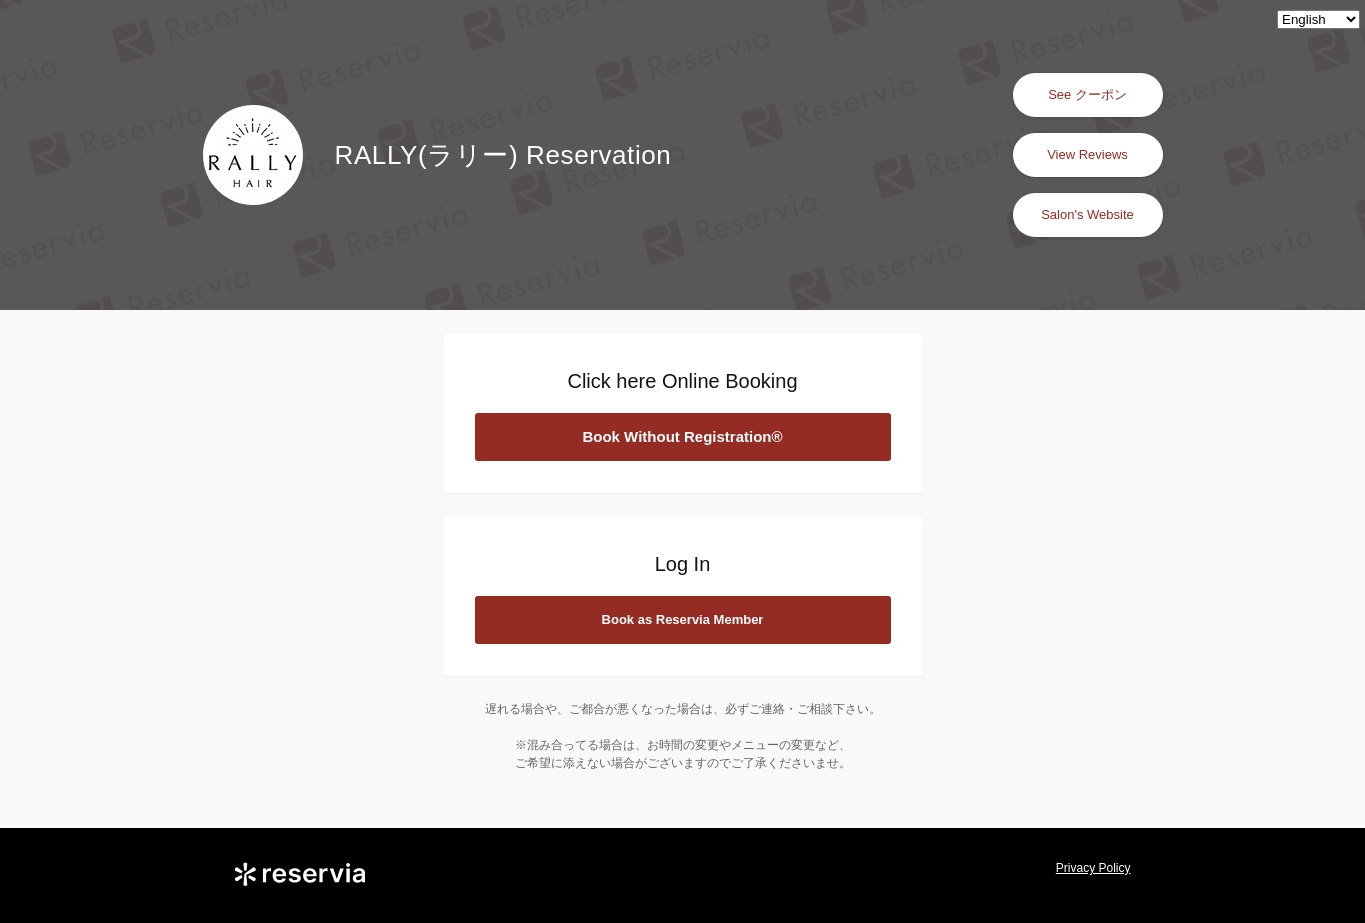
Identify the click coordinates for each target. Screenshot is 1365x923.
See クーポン (1087, 94)
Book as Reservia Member (683, 619)
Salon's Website (1087, 214)
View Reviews (1087, 154)
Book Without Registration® (682, 436)
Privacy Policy (1093, 868)
